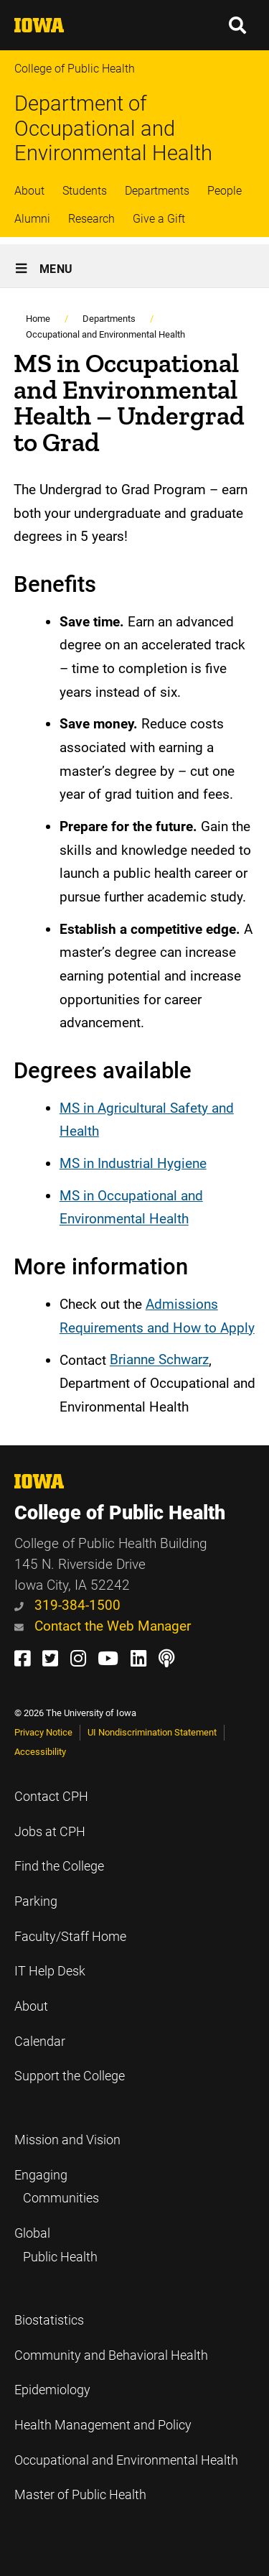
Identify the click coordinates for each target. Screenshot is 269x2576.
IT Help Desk (49, 1971)
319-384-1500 (67, 1605)
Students (84, 191)
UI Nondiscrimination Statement (152, 1732)
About (29, 191)
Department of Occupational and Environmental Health (113, 128)
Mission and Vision (67, 2140)
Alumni (32, 219)
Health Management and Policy (103, 2425)
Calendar (39, 2041)
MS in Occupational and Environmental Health (131, 1207)
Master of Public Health (80, 2495)
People (224, 191)
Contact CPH (51, 1796)
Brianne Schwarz (159, 1360)
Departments (157, 191)
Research (91, 219)
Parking (35, 1901)
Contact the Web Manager (102, 1626)
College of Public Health (74, 68)
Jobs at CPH (49, 1832)
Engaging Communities (56, 2187)
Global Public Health (56, 2245)
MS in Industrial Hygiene (133, 1163)
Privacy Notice (43, 1732)
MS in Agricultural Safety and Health (147, 1120)
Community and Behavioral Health (111, 2355)
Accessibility (40, 1751)
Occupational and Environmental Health (105, 334)
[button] (238, 25)
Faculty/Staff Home (70, 1936)
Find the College (59, 1866)
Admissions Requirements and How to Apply (157, 1316)
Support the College (69, 2076)
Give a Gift (159, 219)
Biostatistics (49, 2320)
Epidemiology (52, 2390)
